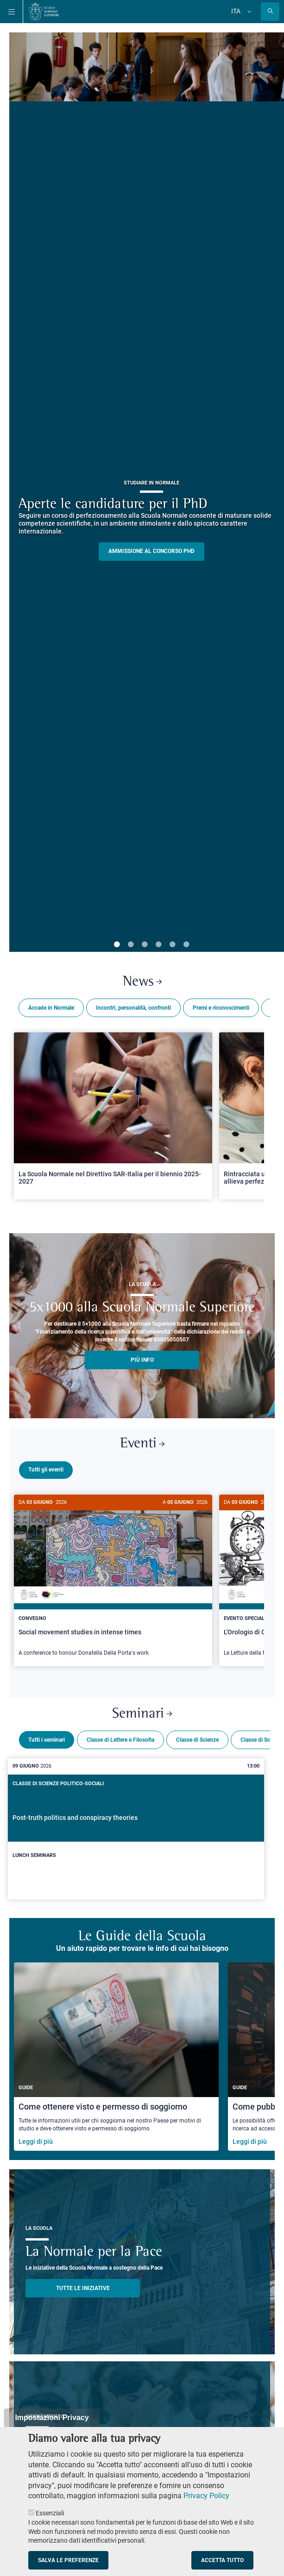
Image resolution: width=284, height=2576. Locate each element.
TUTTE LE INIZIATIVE (83, 2284)
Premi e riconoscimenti (221, 1008)
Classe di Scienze (197, 1736)
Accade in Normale (51, 1008)
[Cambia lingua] (248, 11)
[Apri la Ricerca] (270, 11)
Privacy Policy (206, 2495)
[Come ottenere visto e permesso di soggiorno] (116, 2053)
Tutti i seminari (46, 1736)
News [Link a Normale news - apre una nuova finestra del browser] (142, 982)
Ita (235, 11)
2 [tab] (130, 945)
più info (142, 1360)
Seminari (142, 1710)
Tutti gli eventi (45, 1469)
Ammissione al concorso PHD (151, 551)
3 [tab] (144, 945)
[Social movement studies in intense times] (113, 1580)
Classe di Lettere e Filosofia (120, 1736)
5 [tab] (172, 945)
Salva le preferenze (68, 2560)
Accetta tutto (222, 2560)
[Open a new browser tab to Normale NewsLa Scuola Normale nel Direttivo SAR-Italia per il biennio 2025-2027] (113, 1115)
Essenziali (50, 2513)
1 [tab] (116, 945)
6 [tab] (186, 945)
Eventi (142, 1444)
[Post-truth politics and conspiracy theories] (136, 1825)
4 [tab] (158, 945)
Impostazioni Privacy (51, 2417)
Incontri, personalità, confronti (133, 1008)
